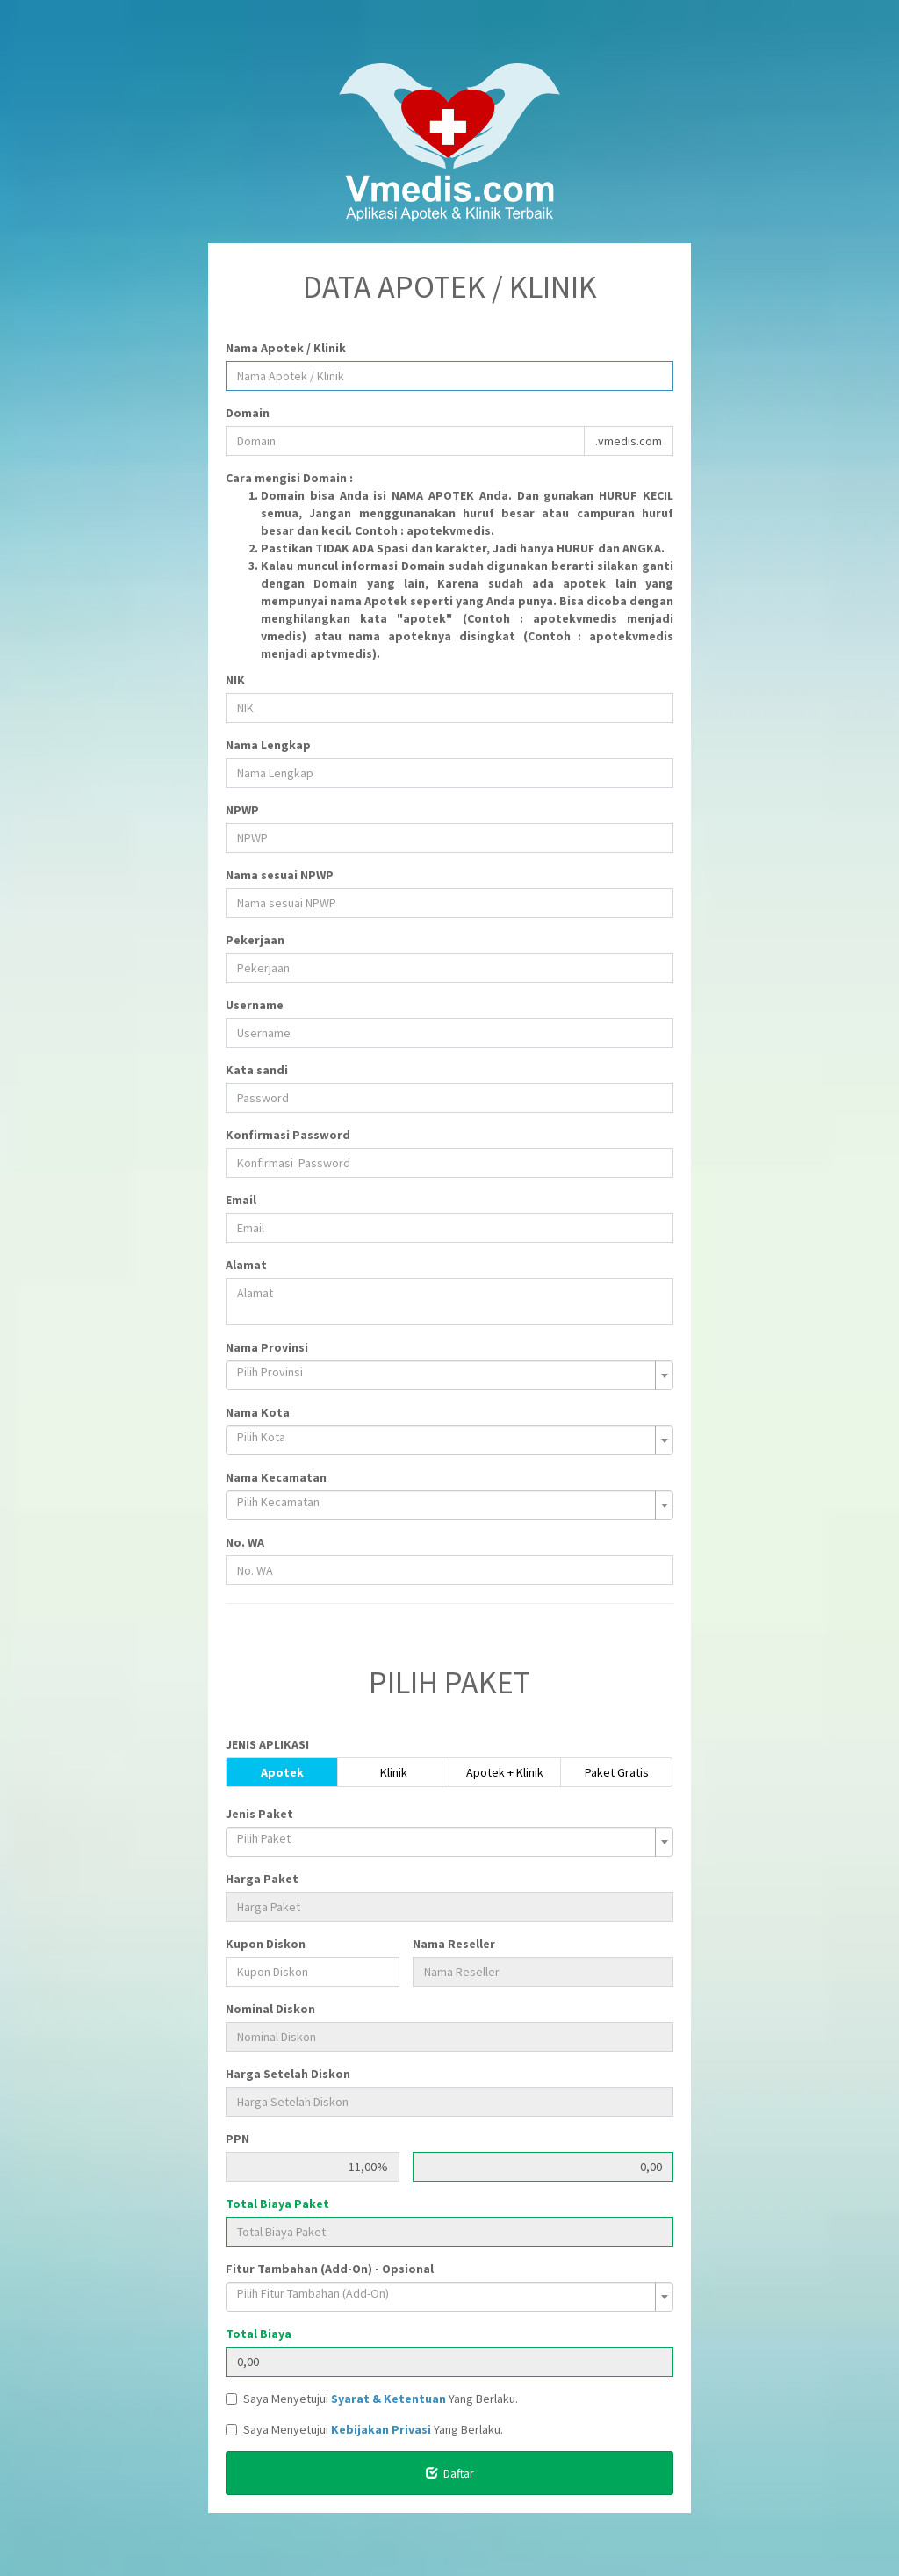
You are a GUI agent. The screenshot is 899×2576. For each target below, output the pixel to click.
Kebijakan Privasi (381, 2429)
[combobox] (449, 1375)
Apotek (282, 1772)
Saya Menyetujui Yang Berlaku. (372, 2398)
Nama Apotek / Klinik (286, 348)
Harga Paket (262, 1879)
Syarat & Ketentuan (388, 2398)
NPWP (242, 810)
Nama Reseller (454, 1944)
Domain (248, 413)
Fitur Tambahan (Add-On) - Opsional (330, 2269)
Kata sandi (257, 1070)
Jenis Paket (259, 1814)
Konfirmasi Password (288, 1135)
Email (241, 1200)
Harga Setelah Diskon (288, 2074)
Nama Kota (258, 1412)
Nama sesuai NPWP (280, 875)
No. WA (245, 1542)
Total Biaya (258, 2333)
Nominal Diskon (270, 2009)
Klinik (393, 1772)
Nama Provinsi (267, 1347)
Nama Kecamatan (276, 1477)
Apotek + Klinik (504, 1772)
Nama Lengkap (268, 745)
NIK (235, 680)
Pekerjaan (255, 940)
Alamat (246, 1265)
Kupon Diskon (266, 1944)
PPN (237, 2139)
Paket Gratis (617, 1772)
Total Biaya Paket (277, 2204)
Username (255, 1005)
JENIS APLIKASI (267, 1744)
